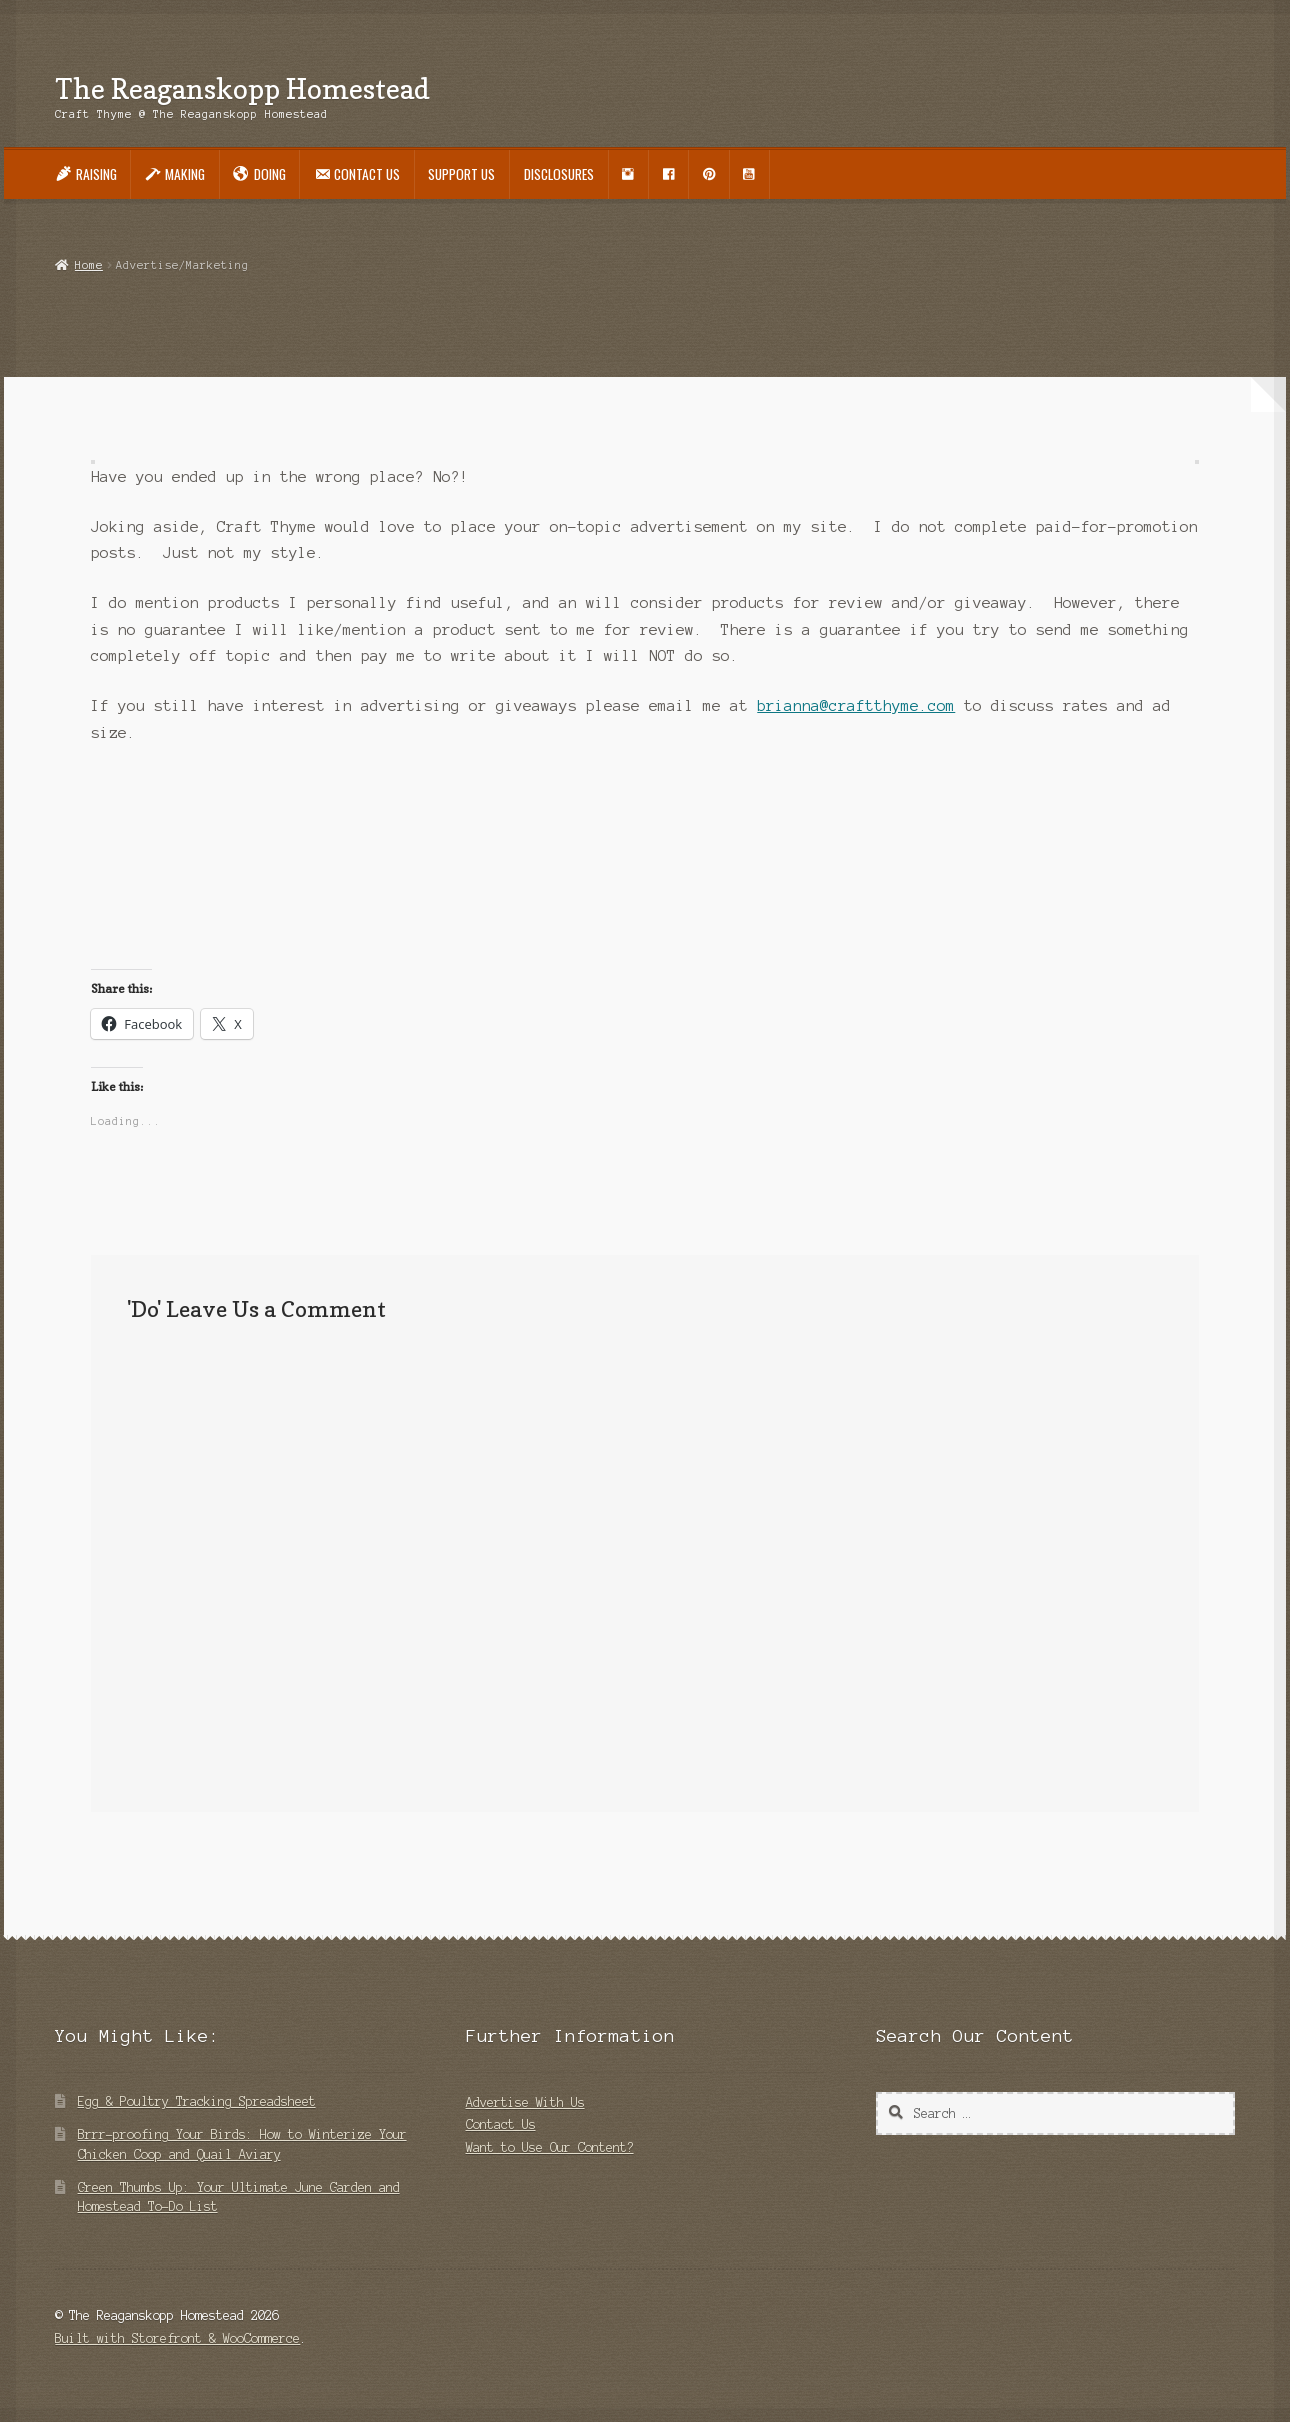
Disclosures (559, 174)
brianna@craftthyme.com (856, 706)
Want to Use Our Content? (550, 2147)
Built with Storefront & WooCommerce (177, 2338)
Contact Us (501, 2124)
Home (89, 265)
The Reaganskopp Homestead (242, 88)
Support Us (461, 174)
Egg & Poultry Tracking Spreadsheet (197, 2101)
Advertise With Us (525, 2102)
